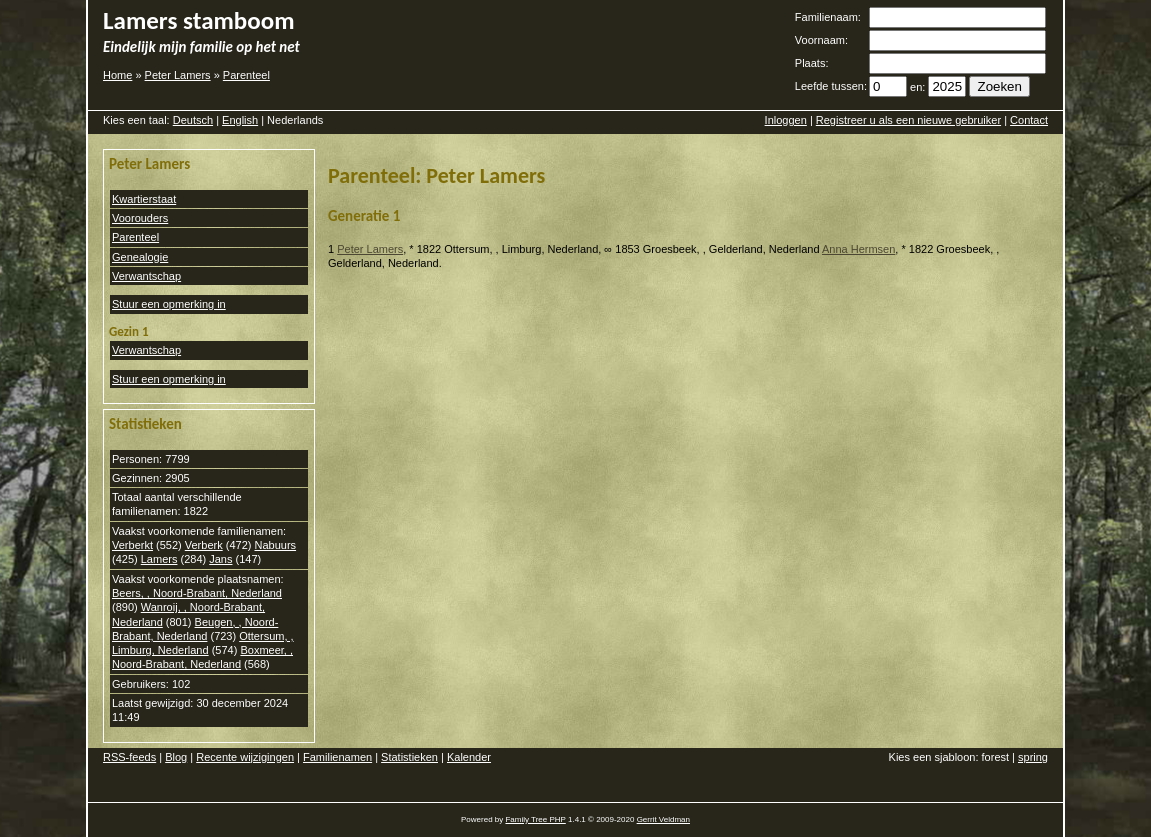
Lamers (159, 559)
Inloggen (786, 120)
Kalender (469, 757)
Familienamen (337, 757)
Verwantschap (146, 276)
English (240, 120)
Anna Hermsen (858, 249)
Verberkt (132, 545)
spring (1033, 757)
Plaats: (812, 63)
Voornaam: (821, 40)
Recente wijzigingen (245, 757)
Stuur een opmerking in (169, 304)
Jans (220, 559)
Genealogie (140, 257)
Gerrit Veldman (663, 819)
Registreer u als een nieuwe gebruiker (908, 120)
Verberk (204, 545)
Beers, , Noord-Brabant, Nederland (197, 593)
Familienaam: (828, 17)
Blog (176, 757)
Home (117, 75)
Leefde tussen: (831, 86)
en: (917, 87)
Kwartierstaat (144, 199)
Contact (1029, 120)
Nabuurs (275, 545)
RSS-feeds (129, 757)
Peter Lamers (178, 75)
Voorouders (140, 218)
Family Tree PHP (535, 819)
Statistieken (409, 757)
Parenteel (246, 75)
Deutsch (193, 120)
